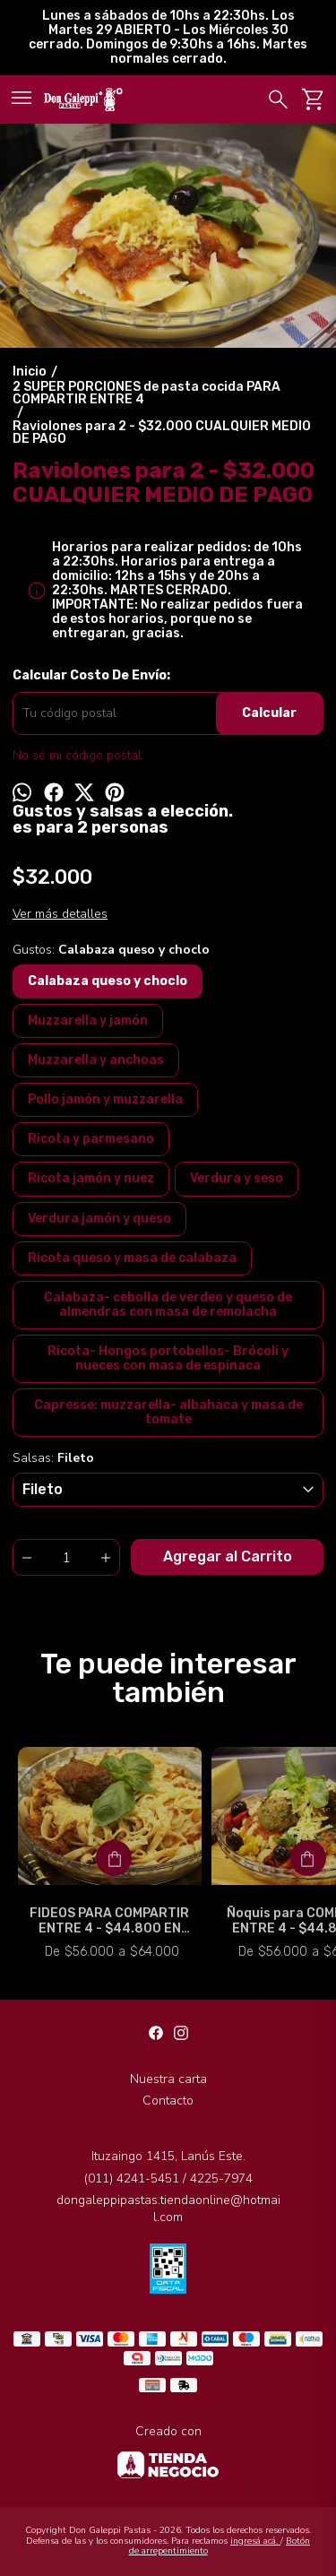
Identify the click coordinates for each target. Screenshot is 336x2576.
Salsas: (53, 1458)
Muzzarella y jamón (88, 1020)
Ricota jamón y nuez (91, 1178)
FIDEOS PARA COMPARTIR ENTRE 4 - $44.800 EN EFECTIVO (110, 1921)
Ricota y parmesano (91, 1138)
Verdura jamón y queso (99, 1218)
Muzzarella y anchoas (96, 1060)
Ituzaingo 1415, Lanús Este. (168, 2156)
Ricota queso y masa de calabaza (132, 1258)
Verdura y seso (236, 1178)
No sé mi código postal (77, 755)
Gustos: (111, 950)
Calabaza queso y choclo (107, 981)
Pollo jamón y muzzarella (105, 1099)
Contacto (168, 2100)
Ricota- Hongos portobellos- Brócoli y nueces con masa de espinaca (168, 1358)
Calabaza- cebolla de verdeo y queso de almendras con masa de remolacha (168, 1304)
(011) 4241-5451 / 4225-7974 (168, 2178)
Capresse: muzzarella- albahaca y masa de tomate (168, 1412)
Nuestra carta (168, 2079)
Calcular (269, 713)
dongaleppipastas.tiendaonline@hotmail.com (168, 2208)
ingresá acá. (255, 2541)
